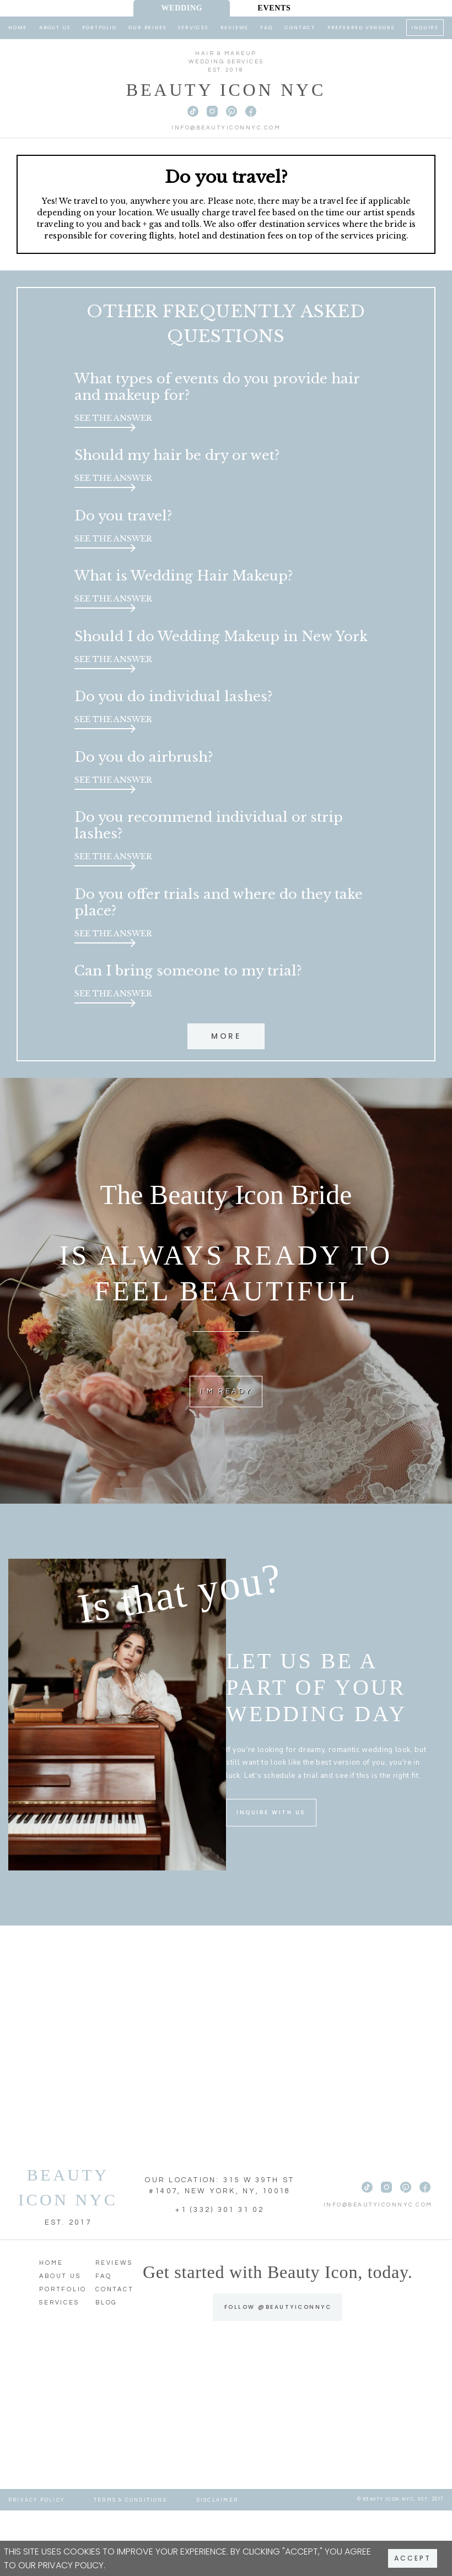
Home (17, 27)
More (226, 1099)
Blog (106, 2369)
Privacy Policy (71, 2565)
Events (273, 8)
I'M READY (226, 1455)
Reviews (234, 27)
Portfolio (99, 27)
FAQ (266, 27)
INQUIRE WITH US (271, 1878)
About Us (54, 27)
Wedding (181, 8)
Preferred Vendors (361, 27)
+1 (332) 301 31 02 (219, 2276)
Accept (412, 2558)
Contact (299, 27)
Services (193, 27)
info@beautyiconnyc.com (226, 128)
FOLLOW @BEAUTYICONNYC (278, 2372)
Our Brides (147, 27)
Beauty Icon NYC (226, 90)
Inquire (425, 27)
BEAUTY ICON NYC (67, 2253)
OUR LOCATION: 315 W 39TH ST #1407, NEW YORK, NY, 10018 (219, 2251)
